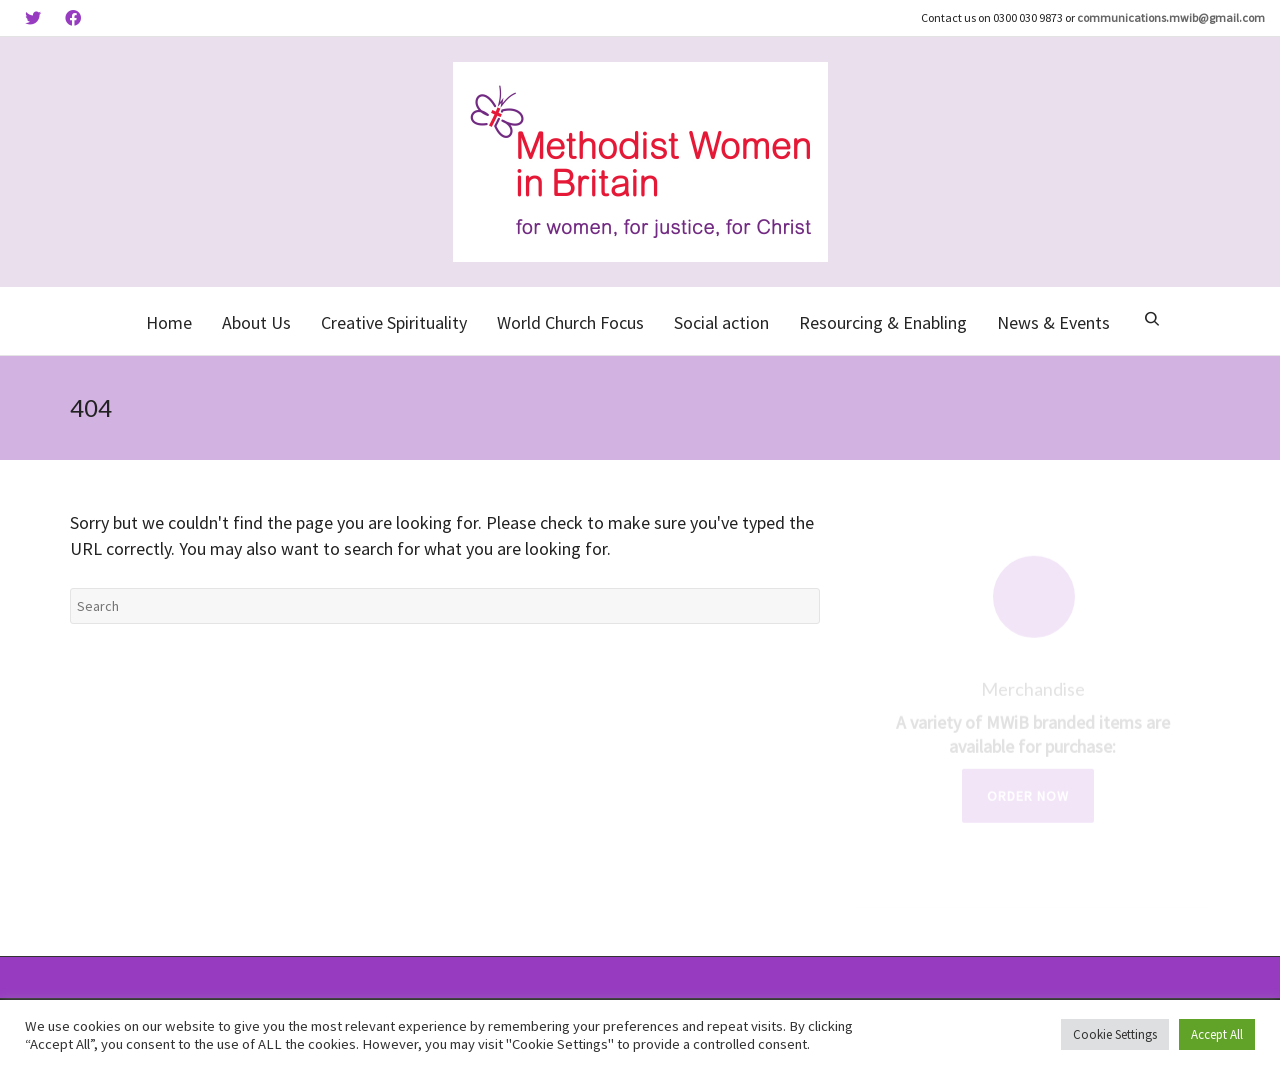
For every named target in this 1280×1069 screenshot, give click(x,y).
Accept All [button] (1217, 1034)
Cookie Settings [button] (1115, 1034)
